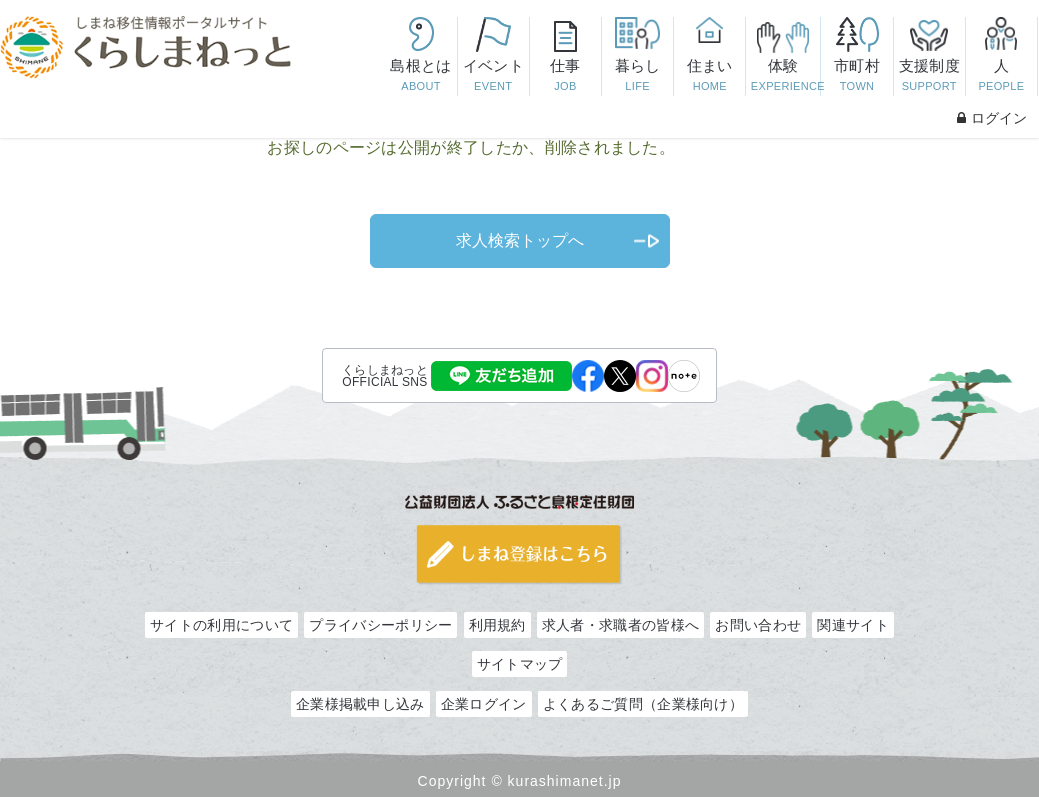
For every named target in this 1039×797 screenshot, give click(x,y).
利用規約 (497, 625)
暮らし (637, 76)
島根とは (421, 76)
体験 (786, 76)
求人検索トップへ (520, 240)
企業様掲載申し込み (360, 704)
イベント (493, 76)
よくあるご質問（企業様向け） (643, 704)
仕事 (565, 76)
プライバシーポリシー (380, 625)
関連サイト (853, 625)
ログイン (992, 118)
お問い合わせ (758, 625)
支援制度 (929, 76)
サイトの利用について (221, 625)
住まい (709, 76)
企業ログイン (484, 704)
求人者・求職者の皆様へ (620, 625)
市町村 (857, 76)
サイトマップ (520, 664)
